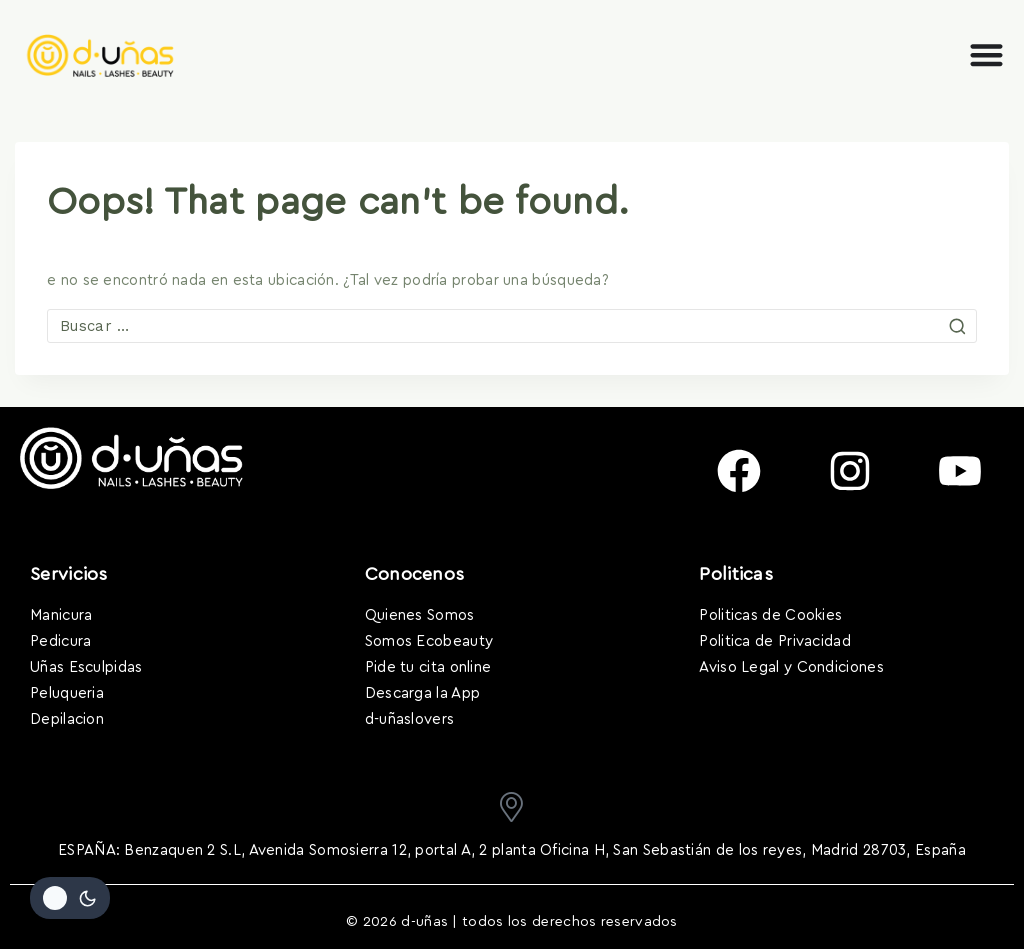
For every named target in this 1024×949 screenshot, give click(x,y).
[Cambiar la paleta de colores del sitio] (70, 898)
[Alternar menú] (986, 54)
